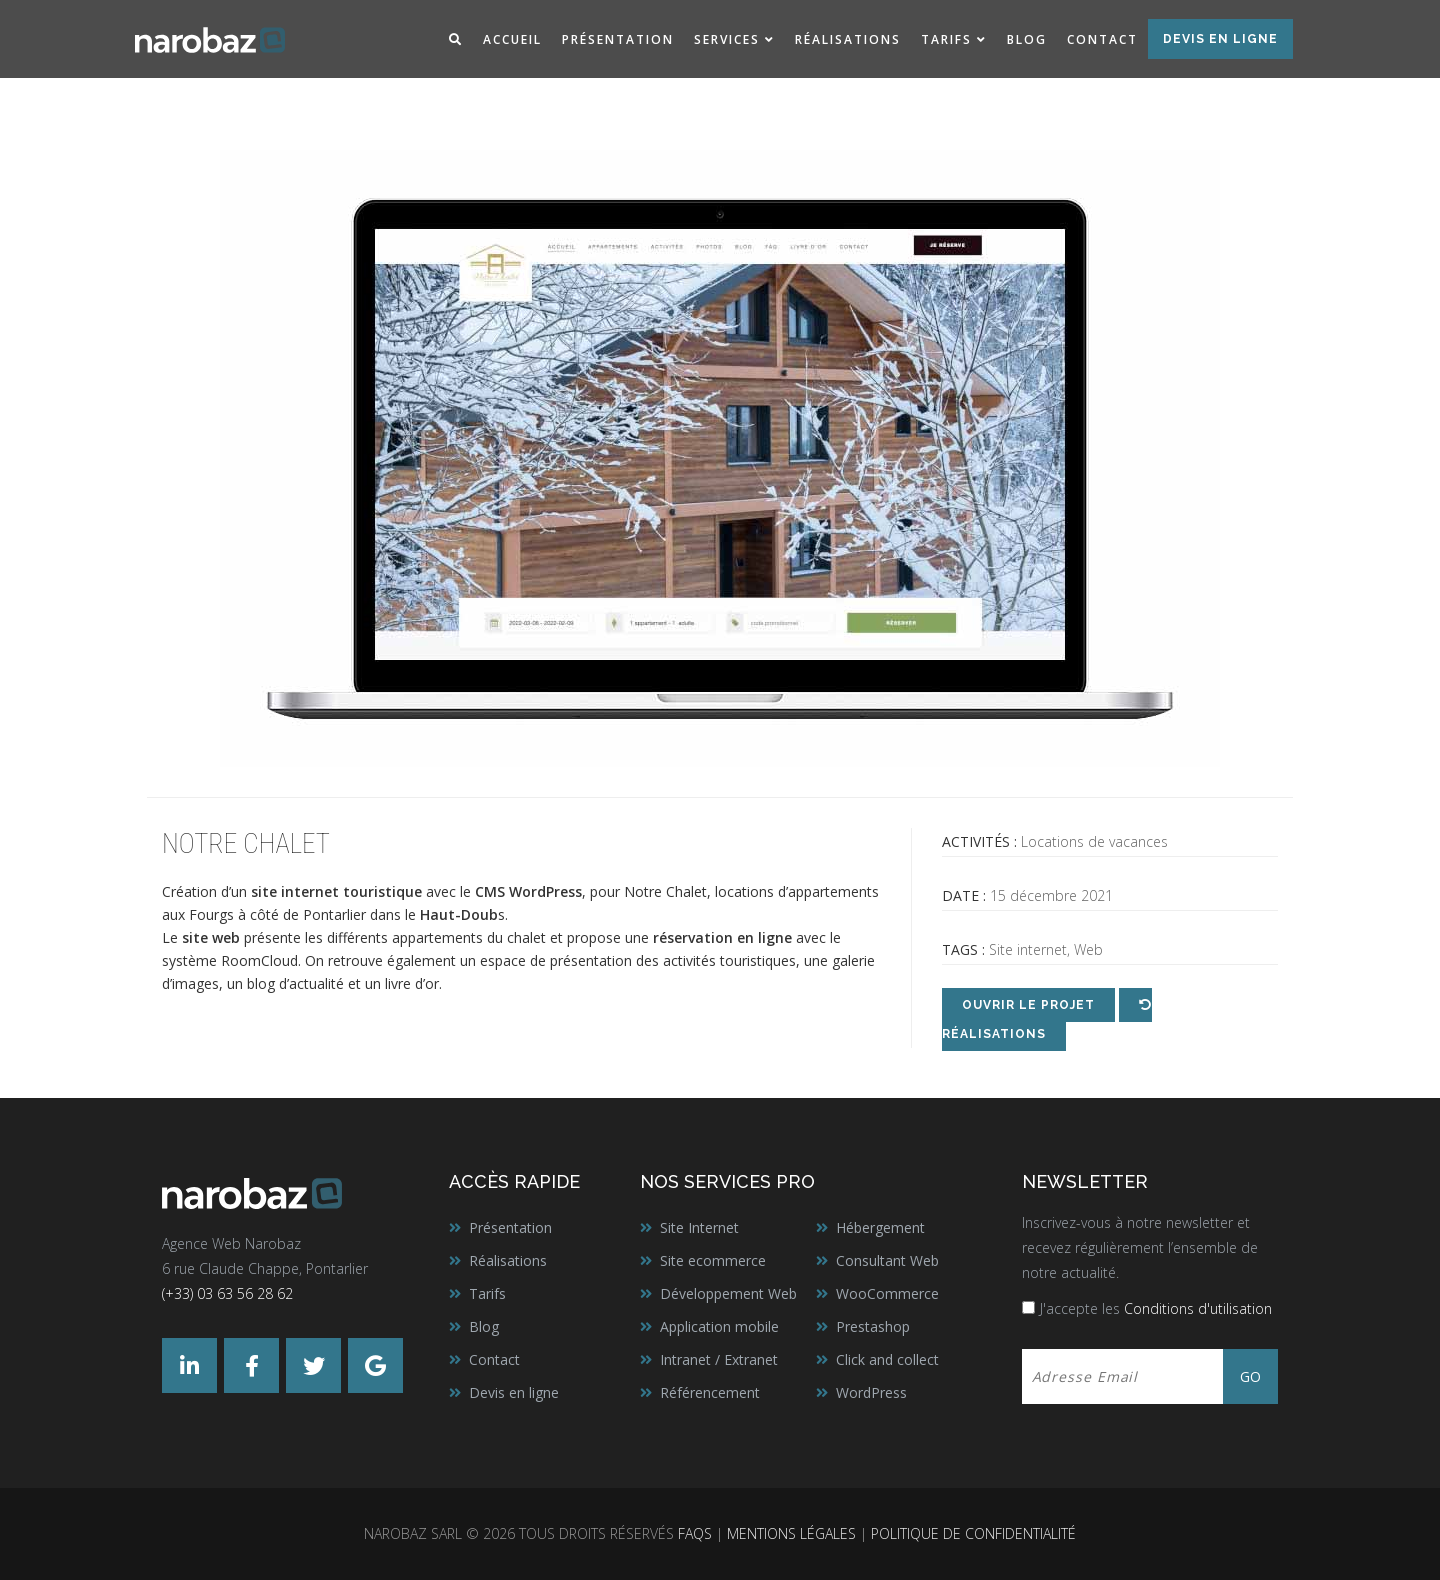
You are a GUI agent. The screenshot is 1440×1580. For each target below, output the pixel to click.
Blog (1027, 39)
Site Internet (699, 1227)
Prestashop (873, 1326)
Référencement (710, 1392)
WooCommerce (887, 1293)
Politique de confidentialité (973, 1533)
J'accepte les (1156, 1308)
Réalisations (848, 39)
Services (727, 39)
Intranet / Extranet (719, 1359)
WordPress (545, 891)
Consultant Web (887, 1260)
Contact (1102, 39)
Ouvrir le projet (1028, 1005)
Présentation (618, 39)
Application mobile (719, 1326)
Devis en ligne (1220, 39)
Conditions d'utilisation (1198, 1308)
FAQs (695, 1533)
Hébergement (880, 1227)
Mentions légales (791, 1533)
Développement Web (728, 1293)
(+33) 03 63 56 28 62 (227, 1293)
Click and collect (887, 1359)
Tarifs (946, 39)
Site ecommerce (713, 1260)
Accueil (512, 39)
